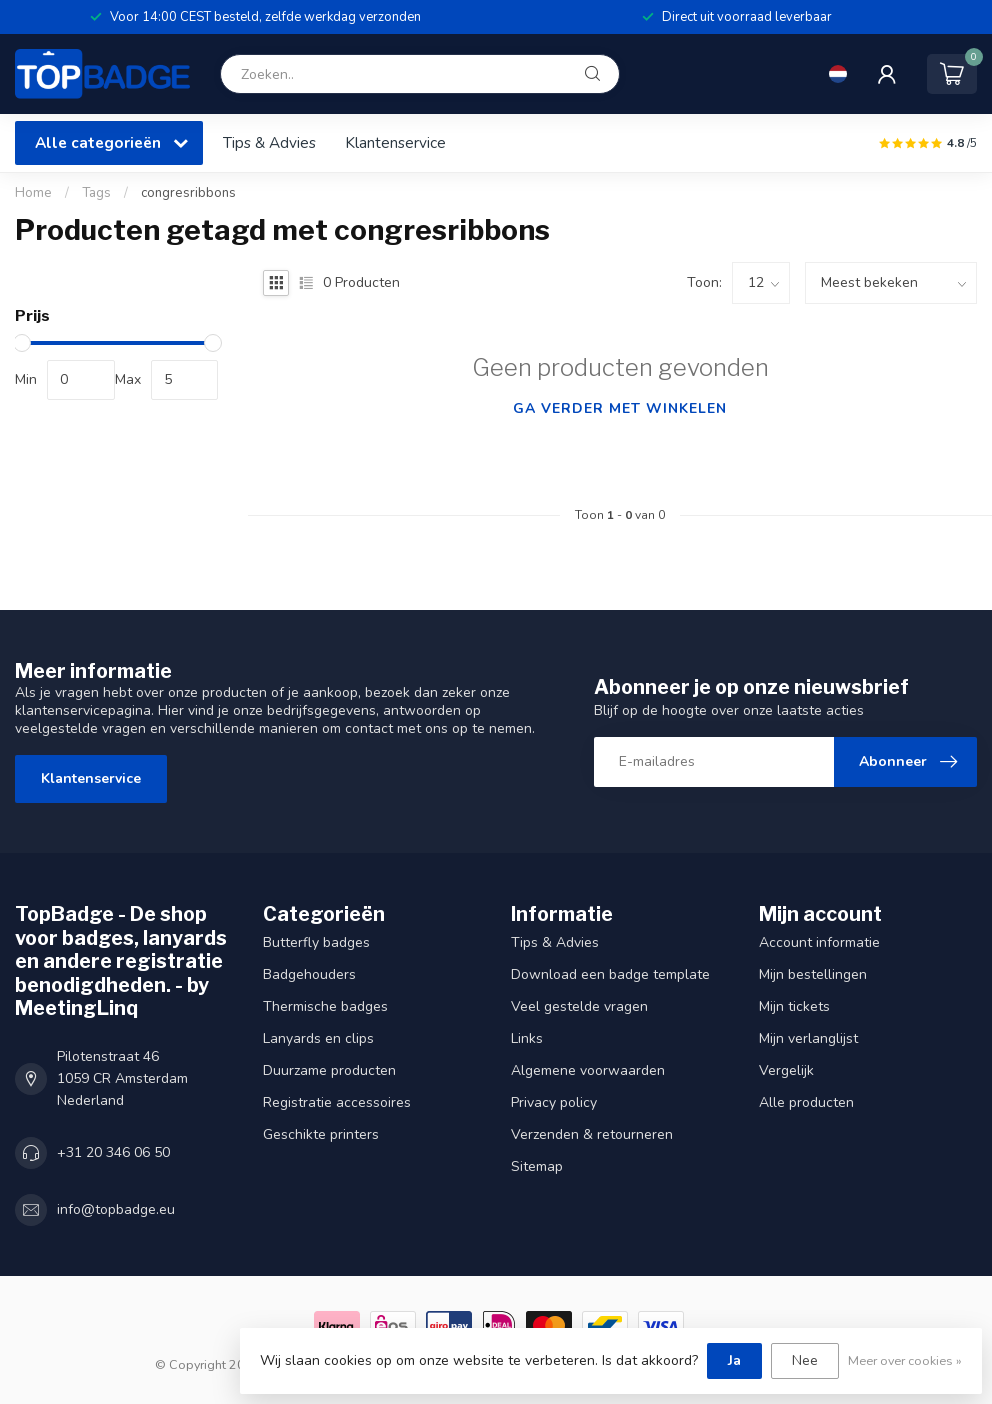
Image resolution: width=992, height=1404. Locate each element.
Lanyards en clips (318, 1038)
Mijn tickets (794, 1006)
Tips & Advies (269, 142)
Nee (805, 1360)
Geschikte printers (321, 1134)
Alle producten (806, 1102)
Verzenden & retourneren (592, 1134)
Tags (96, 193)
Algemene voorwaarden (588, 1070)
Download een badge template (610, 974)
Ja (734, 1360)
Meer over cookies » (905, 1360)
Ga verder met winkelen (620, 408)
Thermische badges (325, 1006)
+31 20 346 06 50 (113, 1152)
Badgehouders (309, 974)
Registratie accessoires (337, 1102)
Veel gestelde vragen (579, 1006)
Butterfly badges (316, 942)
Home (33, 193)
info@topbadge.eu (116, 1209)
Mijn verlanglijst (808, 1038)
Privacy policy (554, 1102)
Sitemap (537, 1166)
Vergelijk (786, 1070)
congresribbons (188, 193)
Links (527, 1038)
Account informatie (819, 942)
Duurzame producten (329, 1070)
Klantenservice (395, 142)
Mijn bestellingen (813, 974)
